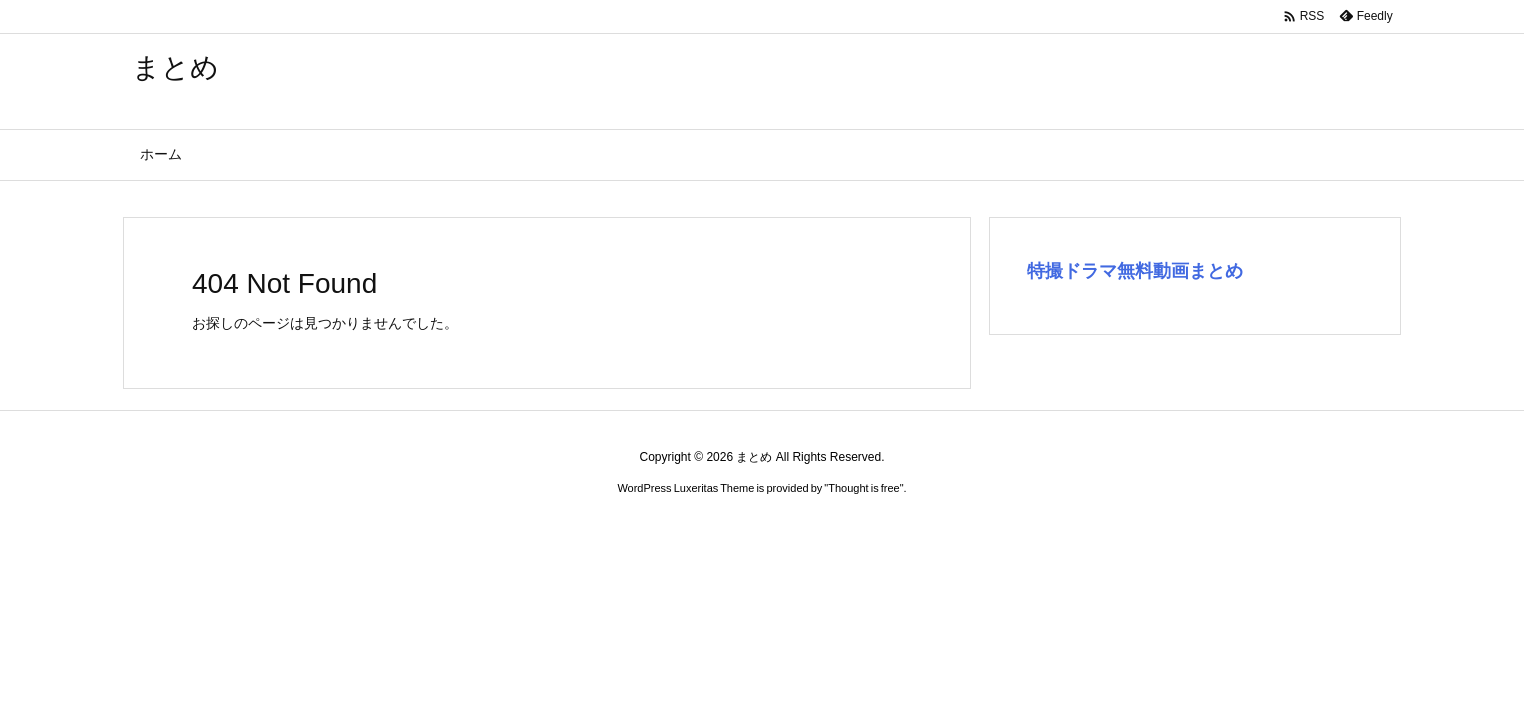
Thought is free (863, 488)
